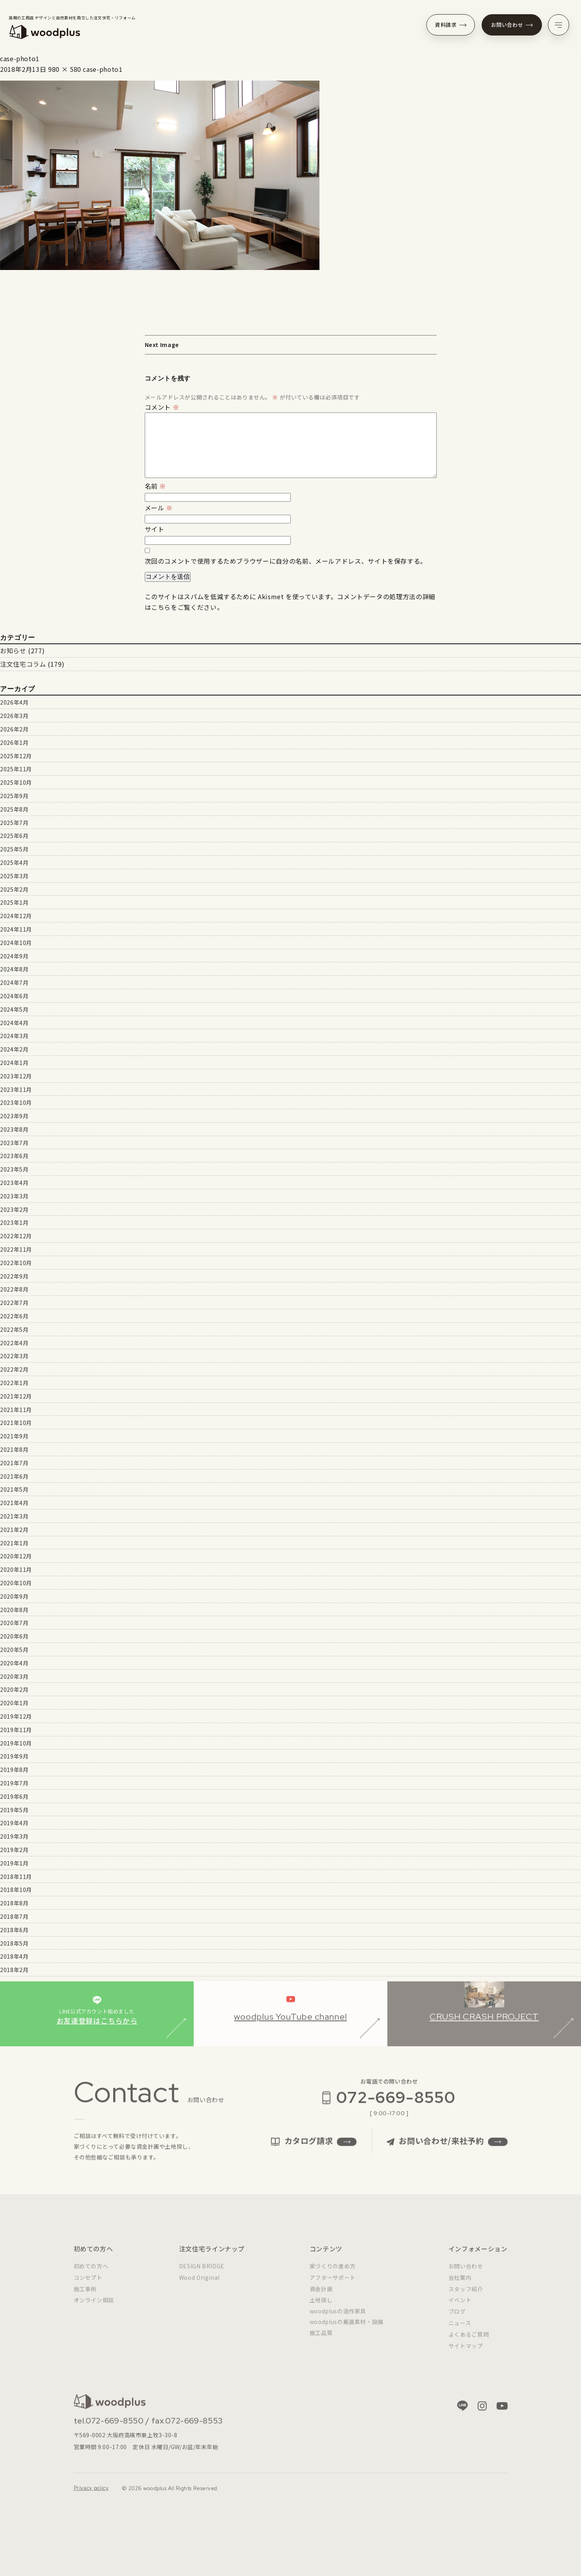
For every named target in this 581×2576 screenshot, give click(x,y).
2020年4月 (14, 1663)
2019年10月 (16, 1743)
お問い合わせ (512, 24)
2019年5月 (14, 1810)
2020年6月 (14, 1636)
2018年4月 (14, 1956)
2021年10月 (16, 1423)
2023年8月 (14, 1129)
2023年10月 (16, 1102)
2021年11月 (16, 1410)
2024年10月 (16, 943)
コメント (162, 407)
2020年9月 (14, 1596)
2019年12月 (16, 1716)
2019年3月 (14, 1836)
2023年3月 (14, 1196)
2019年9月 (14, 1756)
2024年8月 (14, 969)
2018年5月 (14, 1943)
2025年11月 (16, 769)
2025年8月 (14, 809)
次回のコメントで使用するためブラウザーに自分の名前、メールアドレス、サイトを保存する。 (286, 561)
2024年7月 (14, 982)
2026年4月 (14, 702)
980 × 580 (64, 69)
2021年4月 (14, 1503)
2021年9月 (14, 1436)
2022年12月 (16, 1236)
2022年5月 (14, 1329)
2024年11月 (16, 929)
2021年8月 (14, 1449)
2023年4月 (14, 1183)
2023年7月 (14, 1143)
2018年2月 (14, 1970)
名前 (155, 486)
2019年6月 (14, 1796)
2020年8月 (14, 1610)
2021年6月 (14, 1476)
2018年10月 (16, 1890)
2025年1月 (14, 902)
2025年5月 (14, 849)
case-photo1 (102, 69)
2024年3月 (14, 1036)
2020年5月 (14, 1650)
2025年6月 (14, 836)
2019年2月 (14, 1850)
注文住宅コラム (23, 664)
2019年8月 (14, 1770)
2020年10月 (16, 1583)
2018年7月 (14, 1916)
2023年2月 (14, 1209)
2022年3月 (14, 1356)
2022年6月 (14, 1316)
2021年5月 (14, 1489)
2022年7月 (14, 1303)
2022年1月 (14, 1383)
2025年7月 (14, 823)
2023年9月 (14, 1116)
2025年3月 (14, 876)
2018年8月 (14, 1903)
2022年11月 (16, 1249)
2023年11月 (16, 1089)
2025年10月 (16, 782)
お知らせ (13, 650)
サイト (154, 529)
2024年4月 (14, 1023)
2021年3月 (14, 1516)
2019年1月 (14, 1863)
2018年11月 (16, 1876)
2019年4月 (14, 1823)
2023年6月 (14, 1156)
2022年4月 (14, 1343)
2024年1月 (14, 1063)
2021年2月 (14, 1530)
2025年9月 (14, 796)
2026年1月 (14, 742)
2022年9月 (14, 1276)
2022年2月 (14, 1369)
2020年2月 (14, 1689)
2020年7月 (14, 1623)
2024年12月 (16, 916)
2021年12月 (16, 1396)
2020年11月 (16, 1569)
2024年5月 (14, 1009)
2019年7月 (14, 1783)
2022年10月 (16, 1263)
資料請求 (450, 24)
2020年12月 (16, 1556)
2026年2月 (14, 729)
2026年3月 (14, 716)
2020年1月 (14, 1703)
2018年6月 (14, 1930)
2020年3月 (14, 1676)
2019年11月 (16, 1730)
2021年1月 (14, 1543)
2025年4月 (14, 862)
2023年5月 (14, 1169)
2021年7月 (14, 1463)
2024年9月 (14, 956)
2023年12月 (16, 1076)
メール (159, 507)
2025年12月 (16, 756)
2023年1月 (14, 1222)
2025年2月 (14, 889)
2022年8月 (14, 1289)
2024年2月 (14, 1049)
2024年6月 (14, 996)
